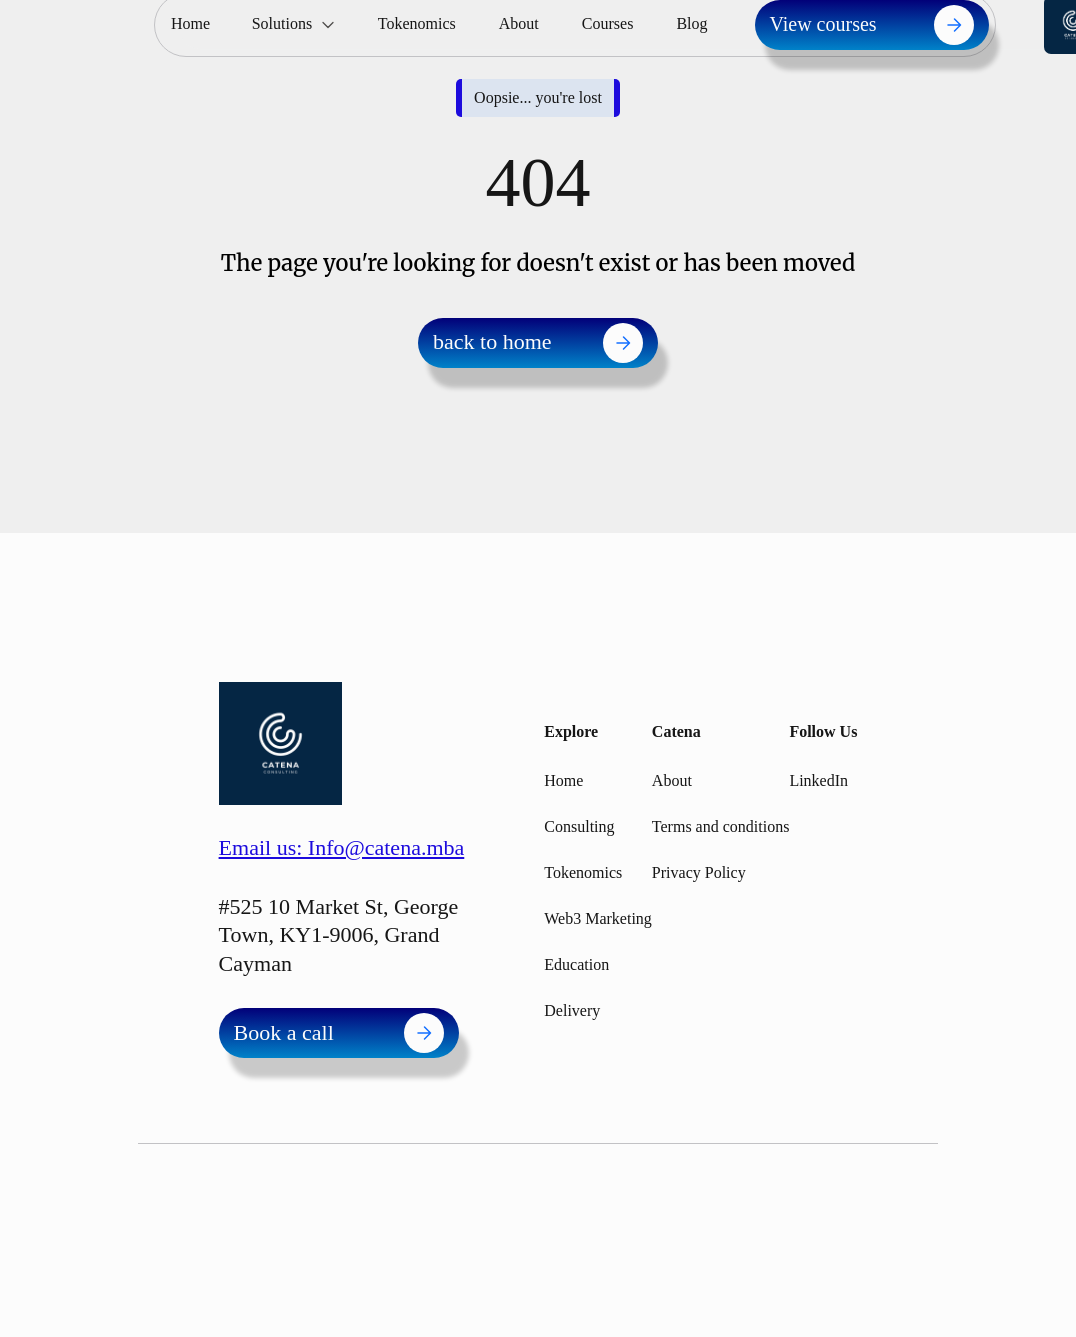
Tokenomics (417, 23)
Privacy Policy (699, 872)
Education (576, 964)
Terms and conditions (721, 826)
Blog (691, 23)
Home (190, 23)
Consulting (579, 826)
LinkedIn (818, 780)
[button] (294, 24)
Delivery (572, 1010)
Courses (608, 23)
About (519, 23)
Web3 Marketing (598, 918)
